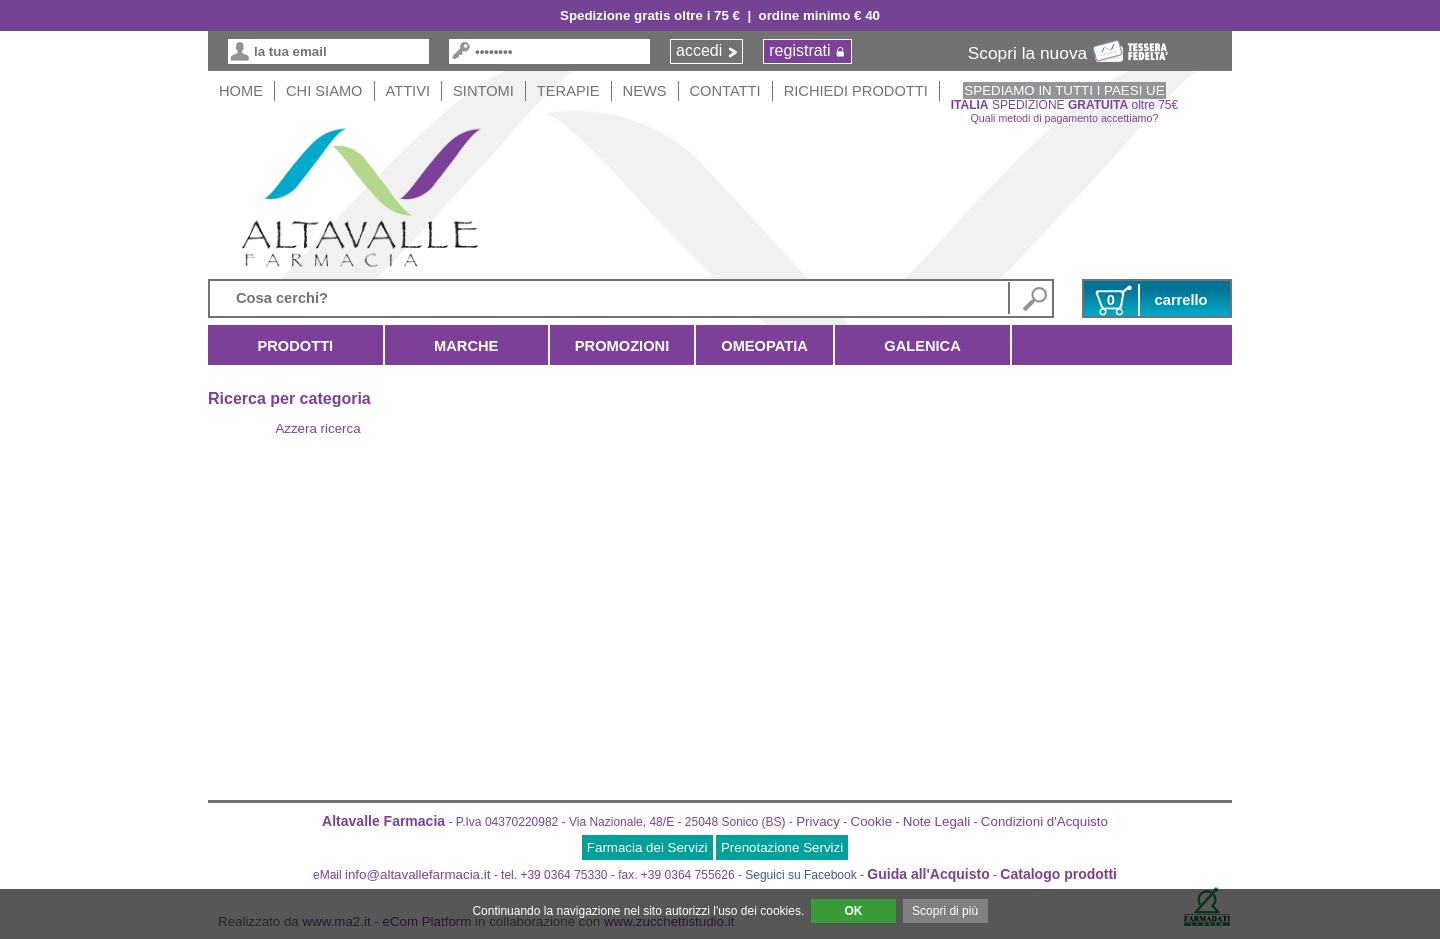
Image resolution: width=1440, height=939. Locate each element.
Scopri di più (945, 911)
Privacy (818, 821)
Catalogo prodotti (1058, 874)
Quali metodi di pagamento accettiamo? (1065, 118)
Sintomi (483, 91)
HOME (241, 91)
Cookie (872, 821)
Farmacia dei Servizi (647, 847)
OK (853, 911)
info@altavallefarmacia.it (417, 874)
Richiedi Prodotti (856, 91)
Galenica (922, 346)
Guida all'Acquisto (928, 874)
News (645, 91)
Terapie (568, 91)
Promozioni (622, 346)
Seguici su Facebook (800, 875)
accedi (699, 50)
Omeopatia (764, 346)
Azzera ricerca (317, 428)
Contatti (725, 91)
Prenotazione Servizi (782, 847)
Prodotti (295, 346)
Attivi (408, 91)
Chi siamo (324, 91)
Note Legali (936, 821)
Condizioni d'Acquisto (1044, 821)
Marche (466, 346)
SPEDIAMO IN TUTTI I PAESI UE (1064, 90)
